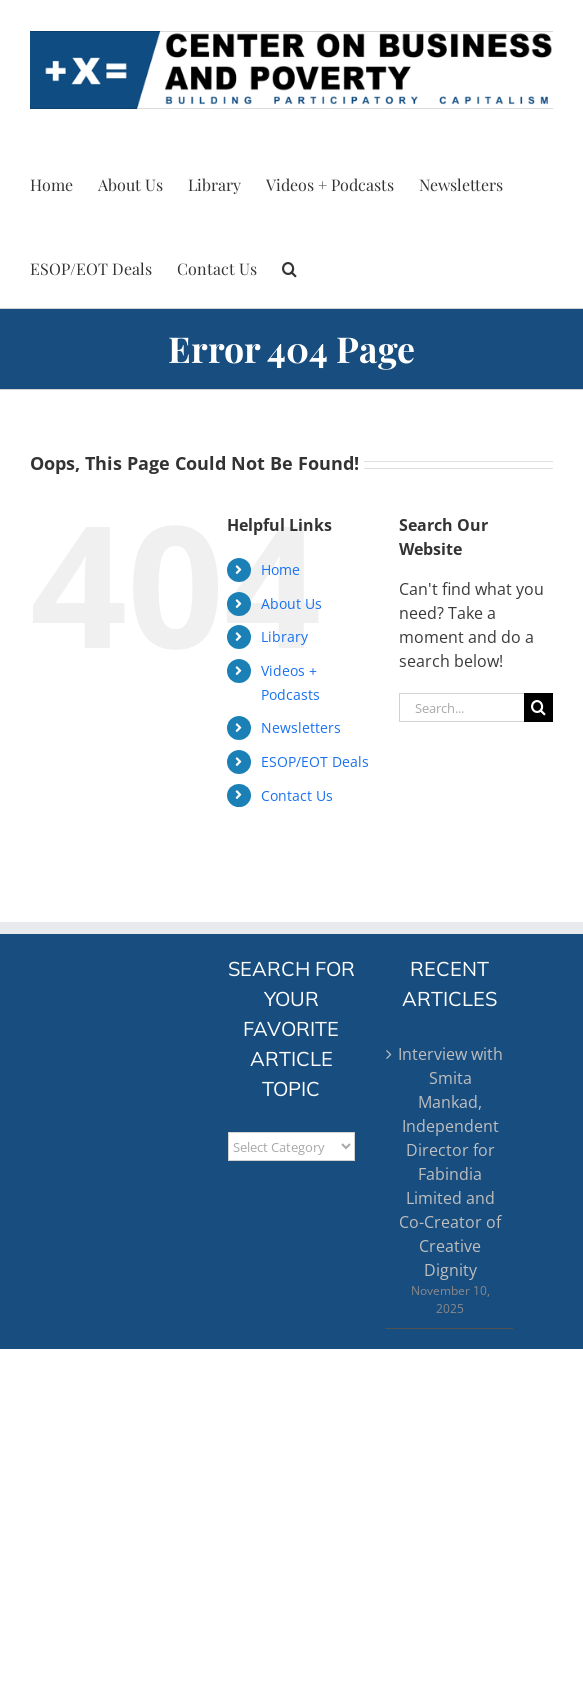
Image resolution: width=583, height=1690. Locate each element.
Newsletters (301, 727)
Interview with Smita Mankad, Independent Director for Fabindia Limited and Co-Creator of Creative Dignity (450, 1162)
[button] (289, 266)
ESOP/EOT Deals (315, 761)
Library (284, 636)
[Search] (538, 707)
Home (280, 569)
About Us (291, 603)
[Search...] (461, 707)
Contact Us (297, 795)
